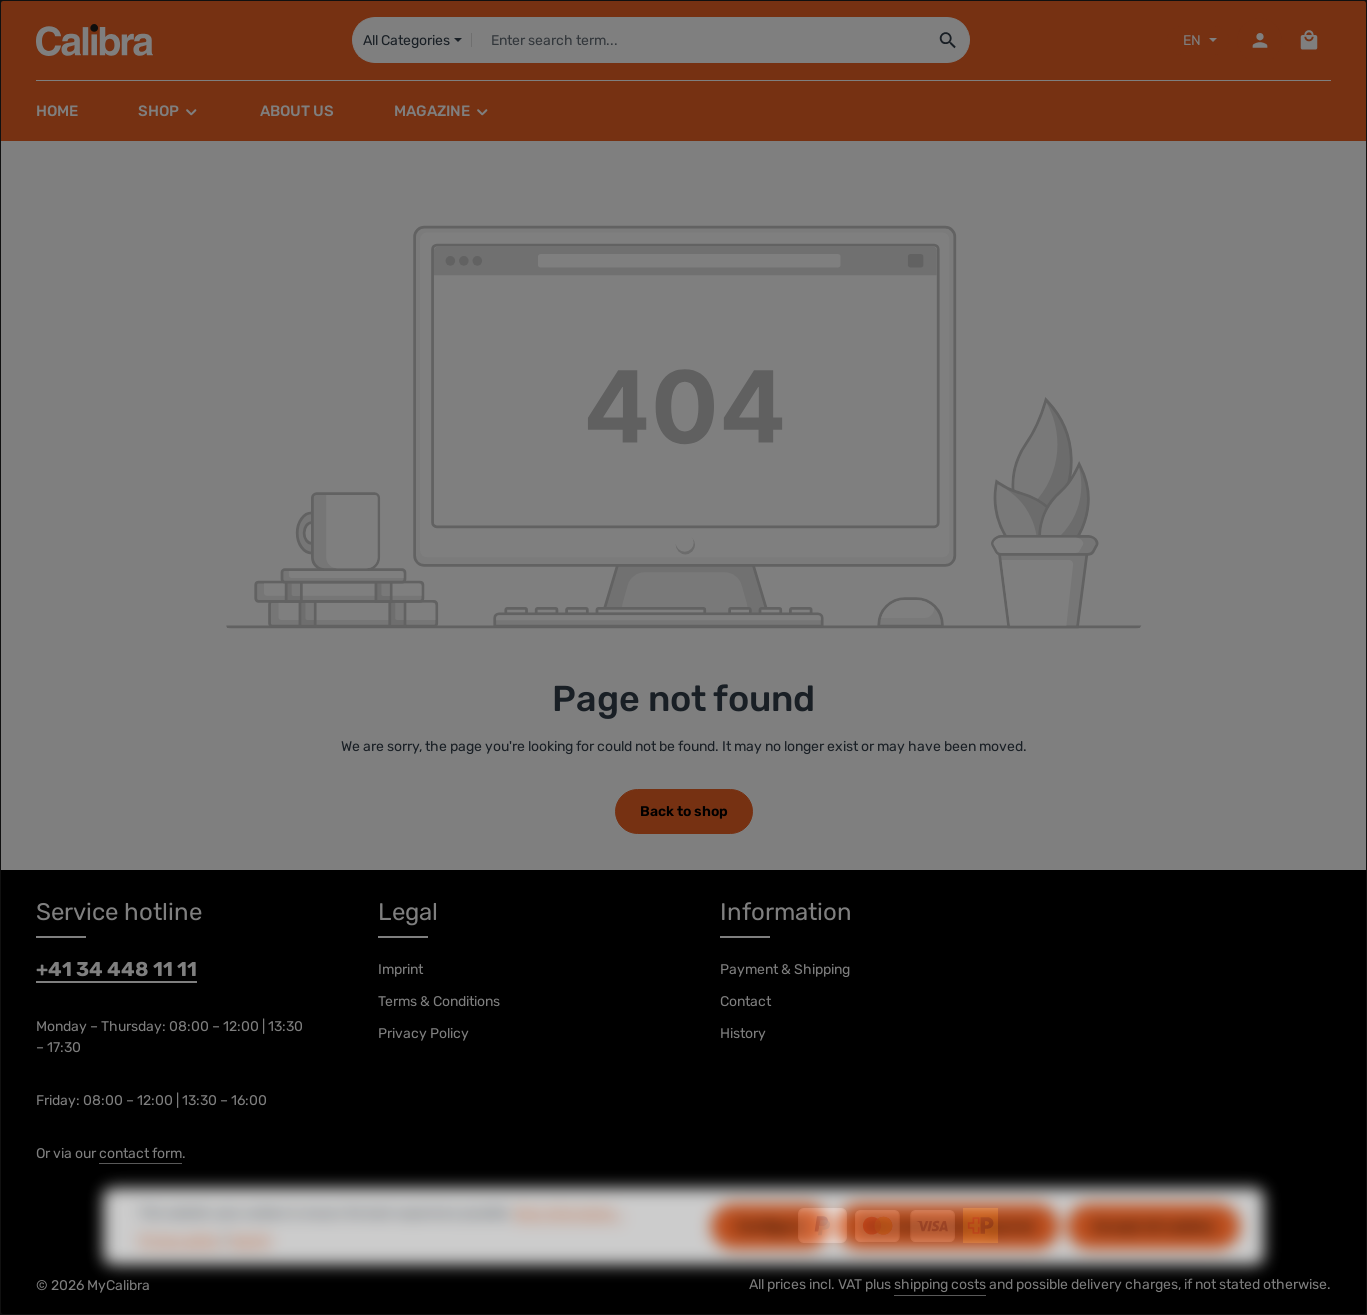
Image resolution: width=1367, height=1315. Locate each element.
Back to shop (684, 811)
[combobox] (698, 40)
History (743, 1033)
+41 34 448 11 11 (116, 969)
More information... (568, 1243)
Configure (770, 1255)
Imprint (400, 969)
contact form (140, 1153)
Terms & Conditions (439, 1001)
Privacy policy (179, 1269)
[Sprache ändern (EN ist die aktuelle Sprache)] (1198, 40)
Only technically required (948, 1255)
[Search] (947, 40)
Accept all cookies (1153, 1255)
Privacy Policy (423, 1033)
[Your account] (1259, 40)
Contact (745, 1001)
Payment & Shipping (785, 969)
